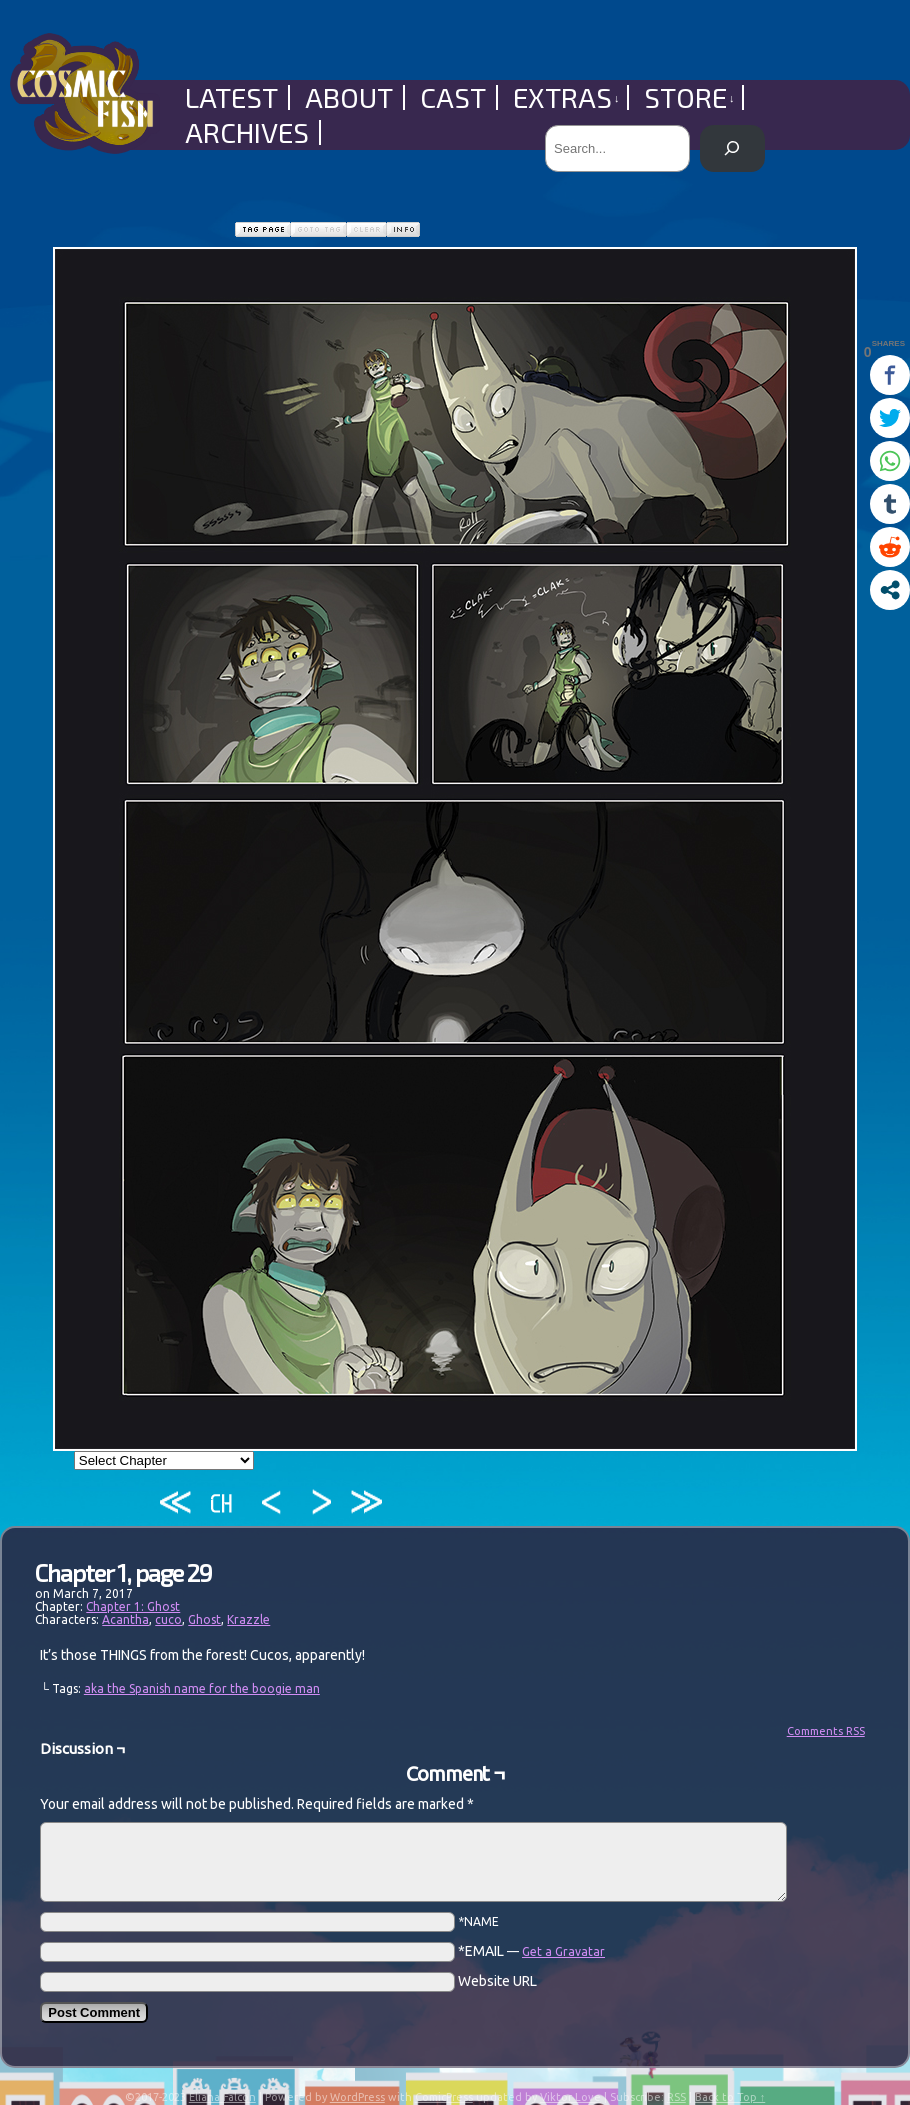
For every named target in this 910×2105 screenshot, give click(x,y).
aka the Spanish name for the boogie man (202, 1688)
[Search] (732, 148)
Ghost (204, 1619)
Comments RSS (826, 1731)
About (349, 97)
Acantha (125, 1619)
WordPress (357, 2097)
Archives (247, 132)
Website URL (497, 1981)
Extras (566, 97)
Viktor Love (570, 2097)
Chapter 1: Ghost (133, 1606)
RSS (676, 2097)
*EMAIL (531, 1951)
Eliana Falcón (222, 2097)
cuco (168, 1619)
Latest (231, 97)
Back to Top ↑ (730, 2097)
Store (689, 97)
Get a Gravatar (563, 1951)
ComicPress (444, 2097)
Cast (453, 97)
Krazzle (248, 1619)
